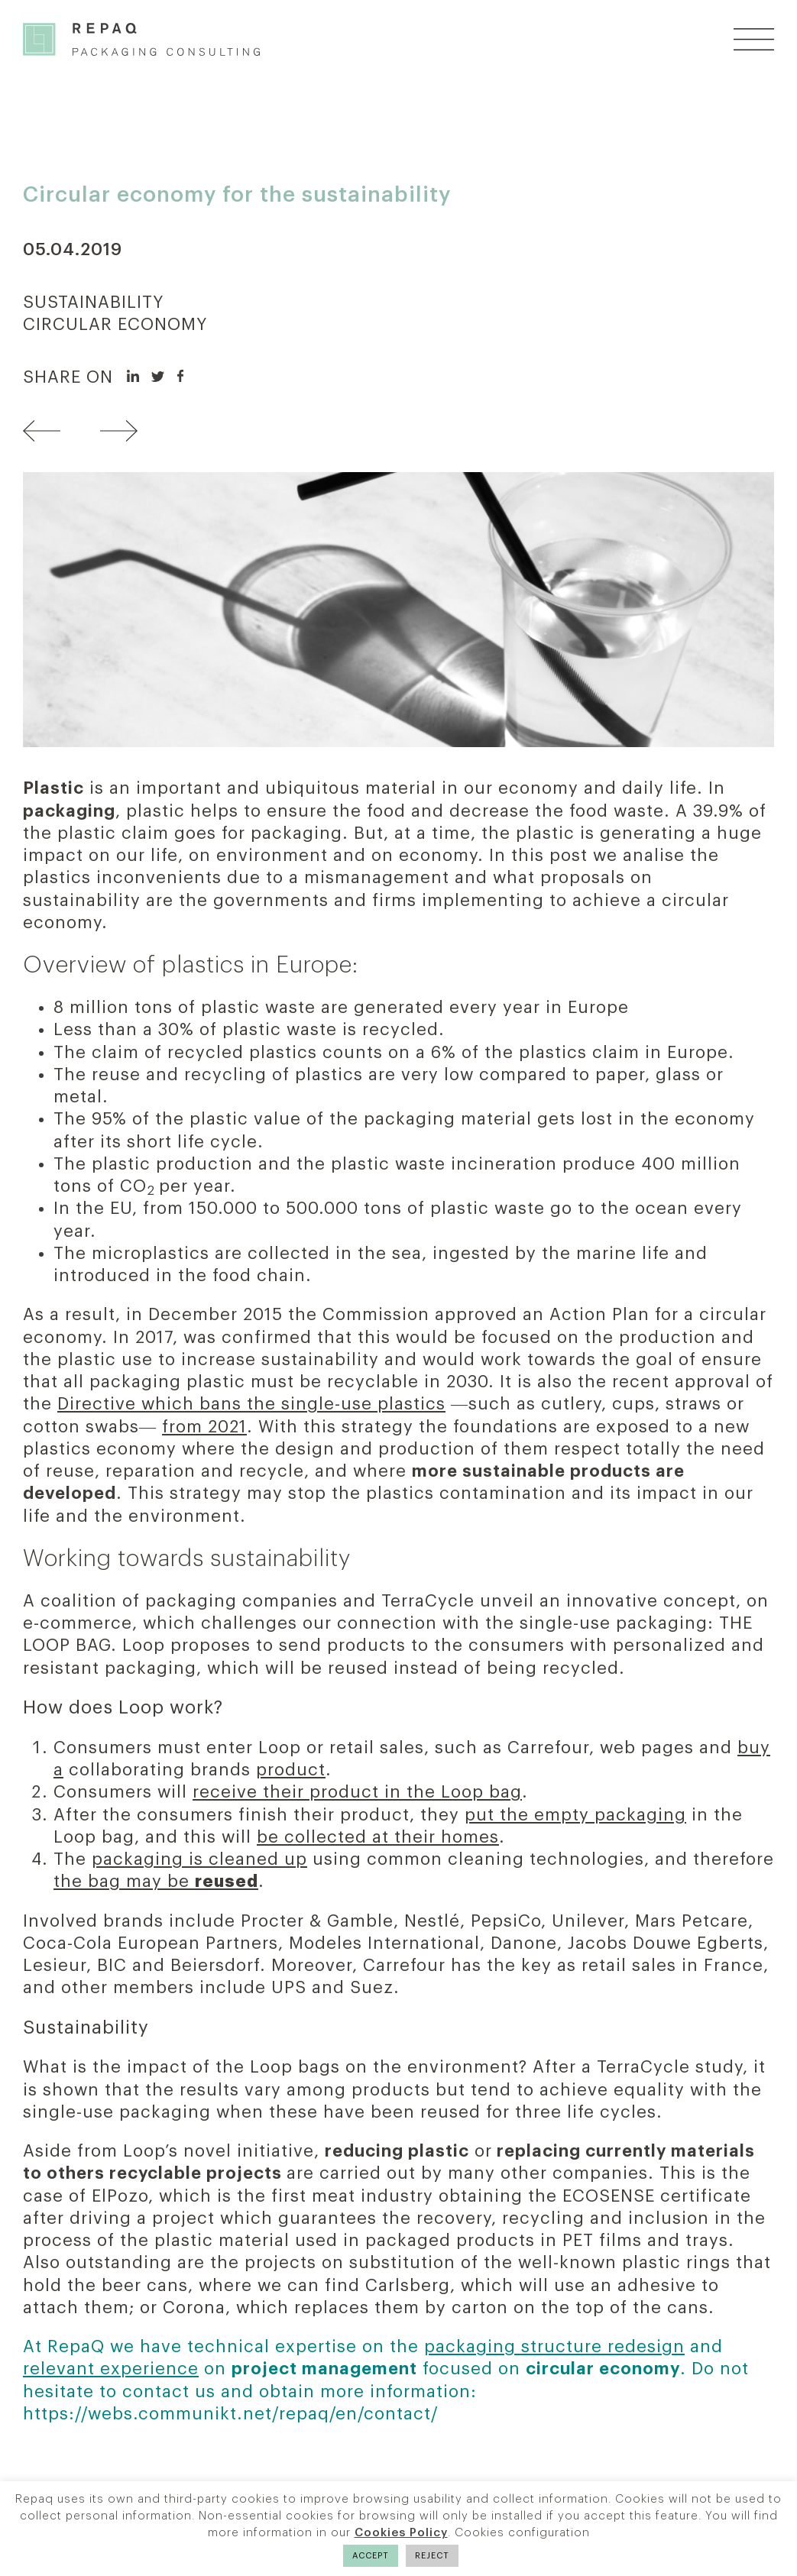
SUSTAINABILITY (93, 302)
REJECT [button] (432, 2556)
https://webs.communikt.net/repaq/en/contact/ (231, 2414)
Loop (141, 1707)
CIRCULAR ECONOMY (115, 324)
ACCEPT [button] (370, 2556)
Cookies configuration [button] (522, 2533)
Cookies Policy (401, 2533)
